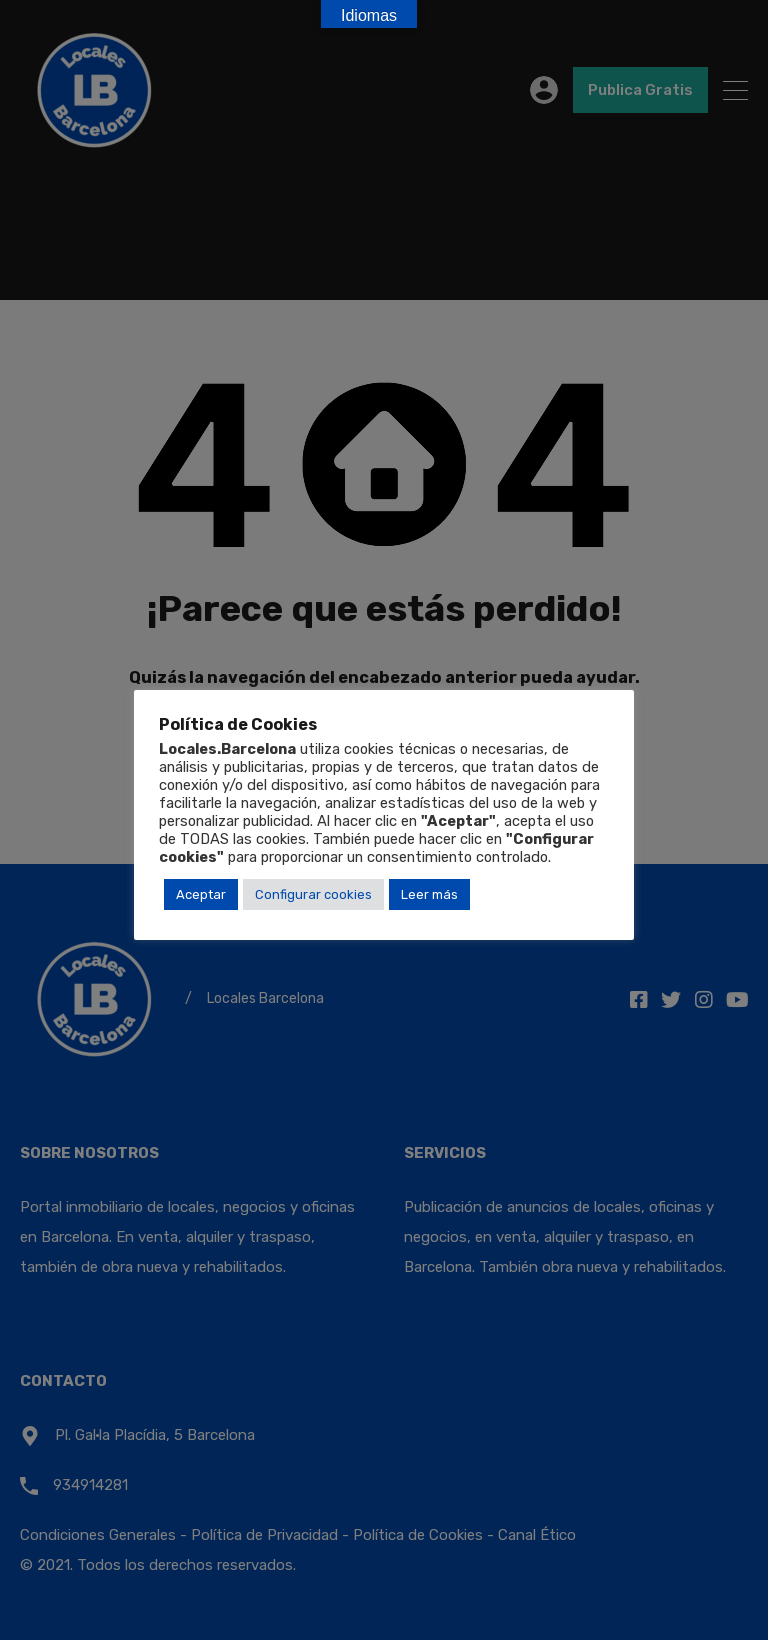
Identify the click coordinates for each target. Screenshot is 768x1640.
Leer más (429, 894)
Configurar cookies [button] (313, 894)
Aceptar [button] (201, 894)
